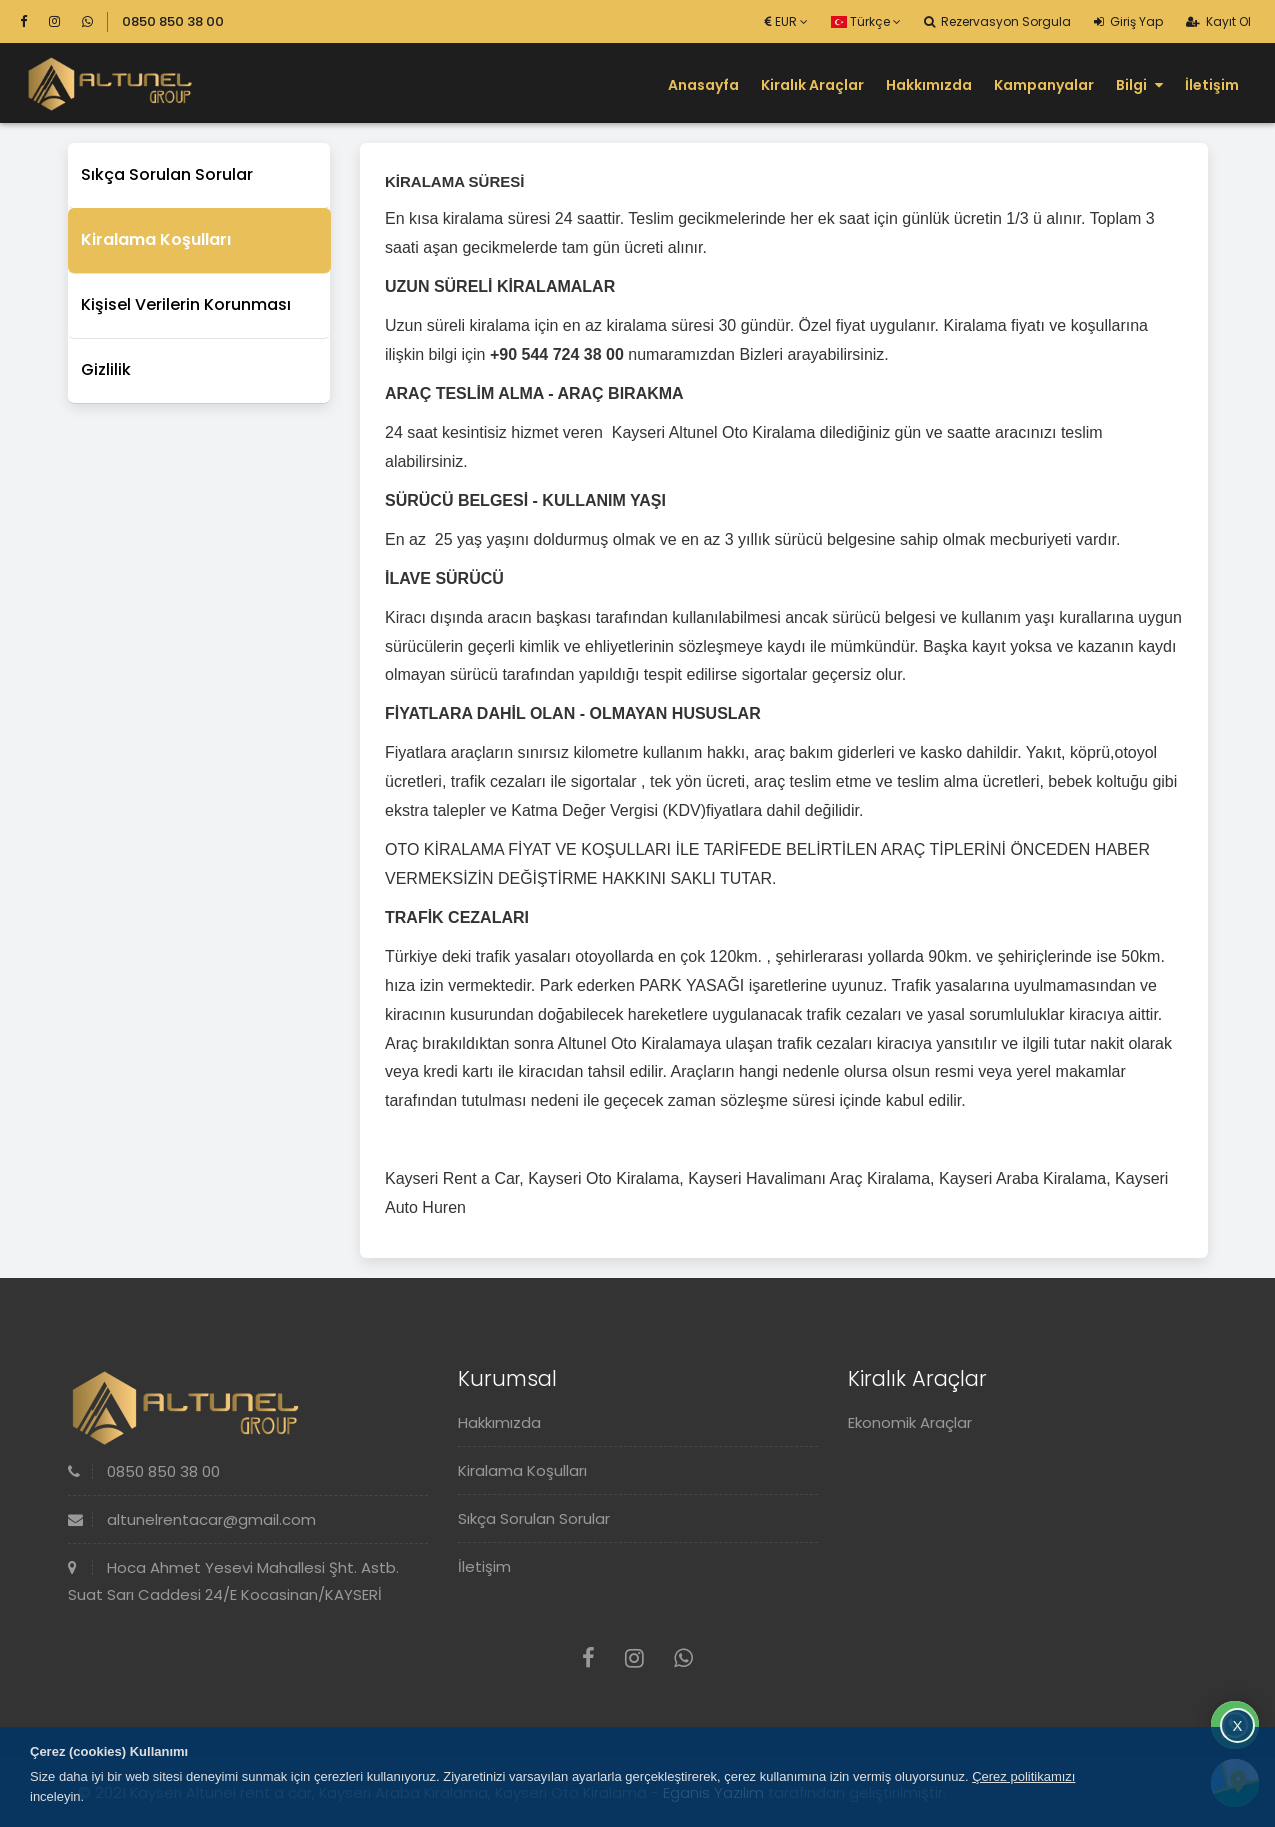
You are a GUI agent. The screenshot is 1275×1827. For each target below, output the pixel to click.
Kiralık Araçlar (812, 85)
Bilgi (1139, 85)
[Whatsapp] (87, 21)
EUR (786, 21)
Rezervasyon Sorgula (997, 21)
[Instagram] (63, 21)
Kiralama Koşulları (156, 239)
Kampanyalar (1044, 85)
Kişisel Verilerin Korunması (186, 304)
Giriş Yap (1128, 21)
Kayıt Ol (1218, 21)
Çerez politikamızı (1023, 1776)
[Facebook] (32, 21)
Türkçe (866, 21)
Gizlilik (106, 369)
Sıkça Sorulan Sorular (167, 174)
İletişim (1212, 85)
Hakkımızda (929, 85)
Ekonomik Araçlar (910, 1422)
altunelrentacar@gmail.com (192, 1519)
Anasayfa (703, 85)
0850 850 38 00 (173, 21)
